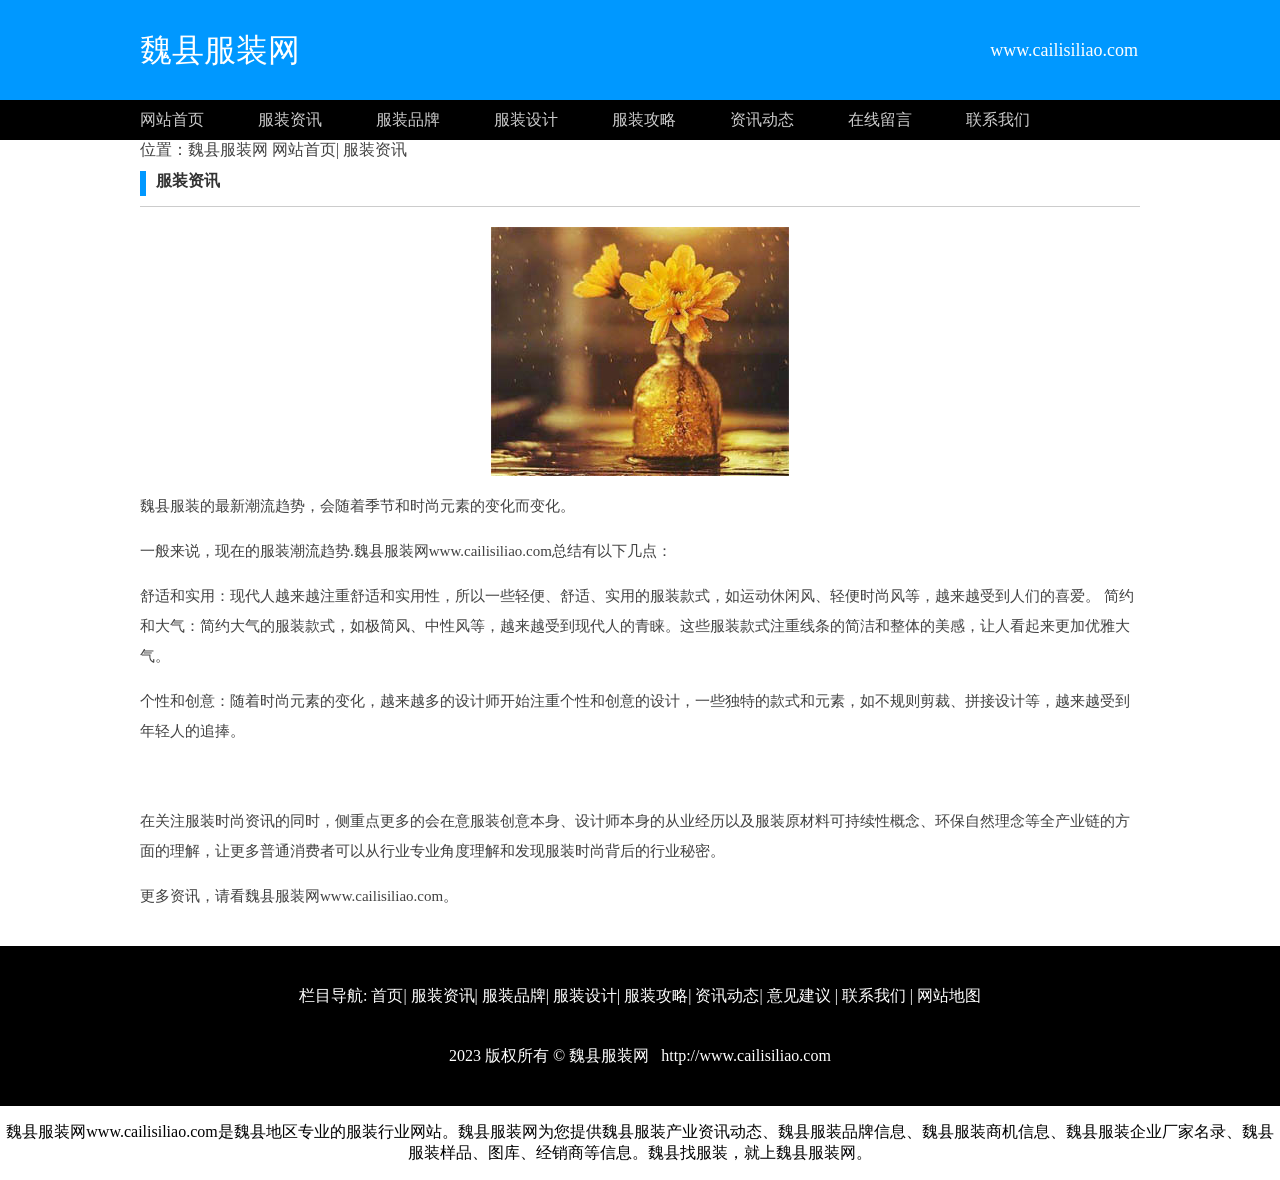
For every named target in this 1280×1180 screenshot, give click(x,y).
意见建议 (799, 995)
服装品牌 (408, 119)
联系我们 (998, 119)
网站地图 (949, 995)
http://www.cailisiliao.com (744, 1055)
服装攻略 (644, 119)
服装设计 (526, 119)
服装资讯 (290, 119)
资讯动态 (762, 119)
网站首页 (172, 119)
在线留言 (880, 119)
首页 (387, 995)
